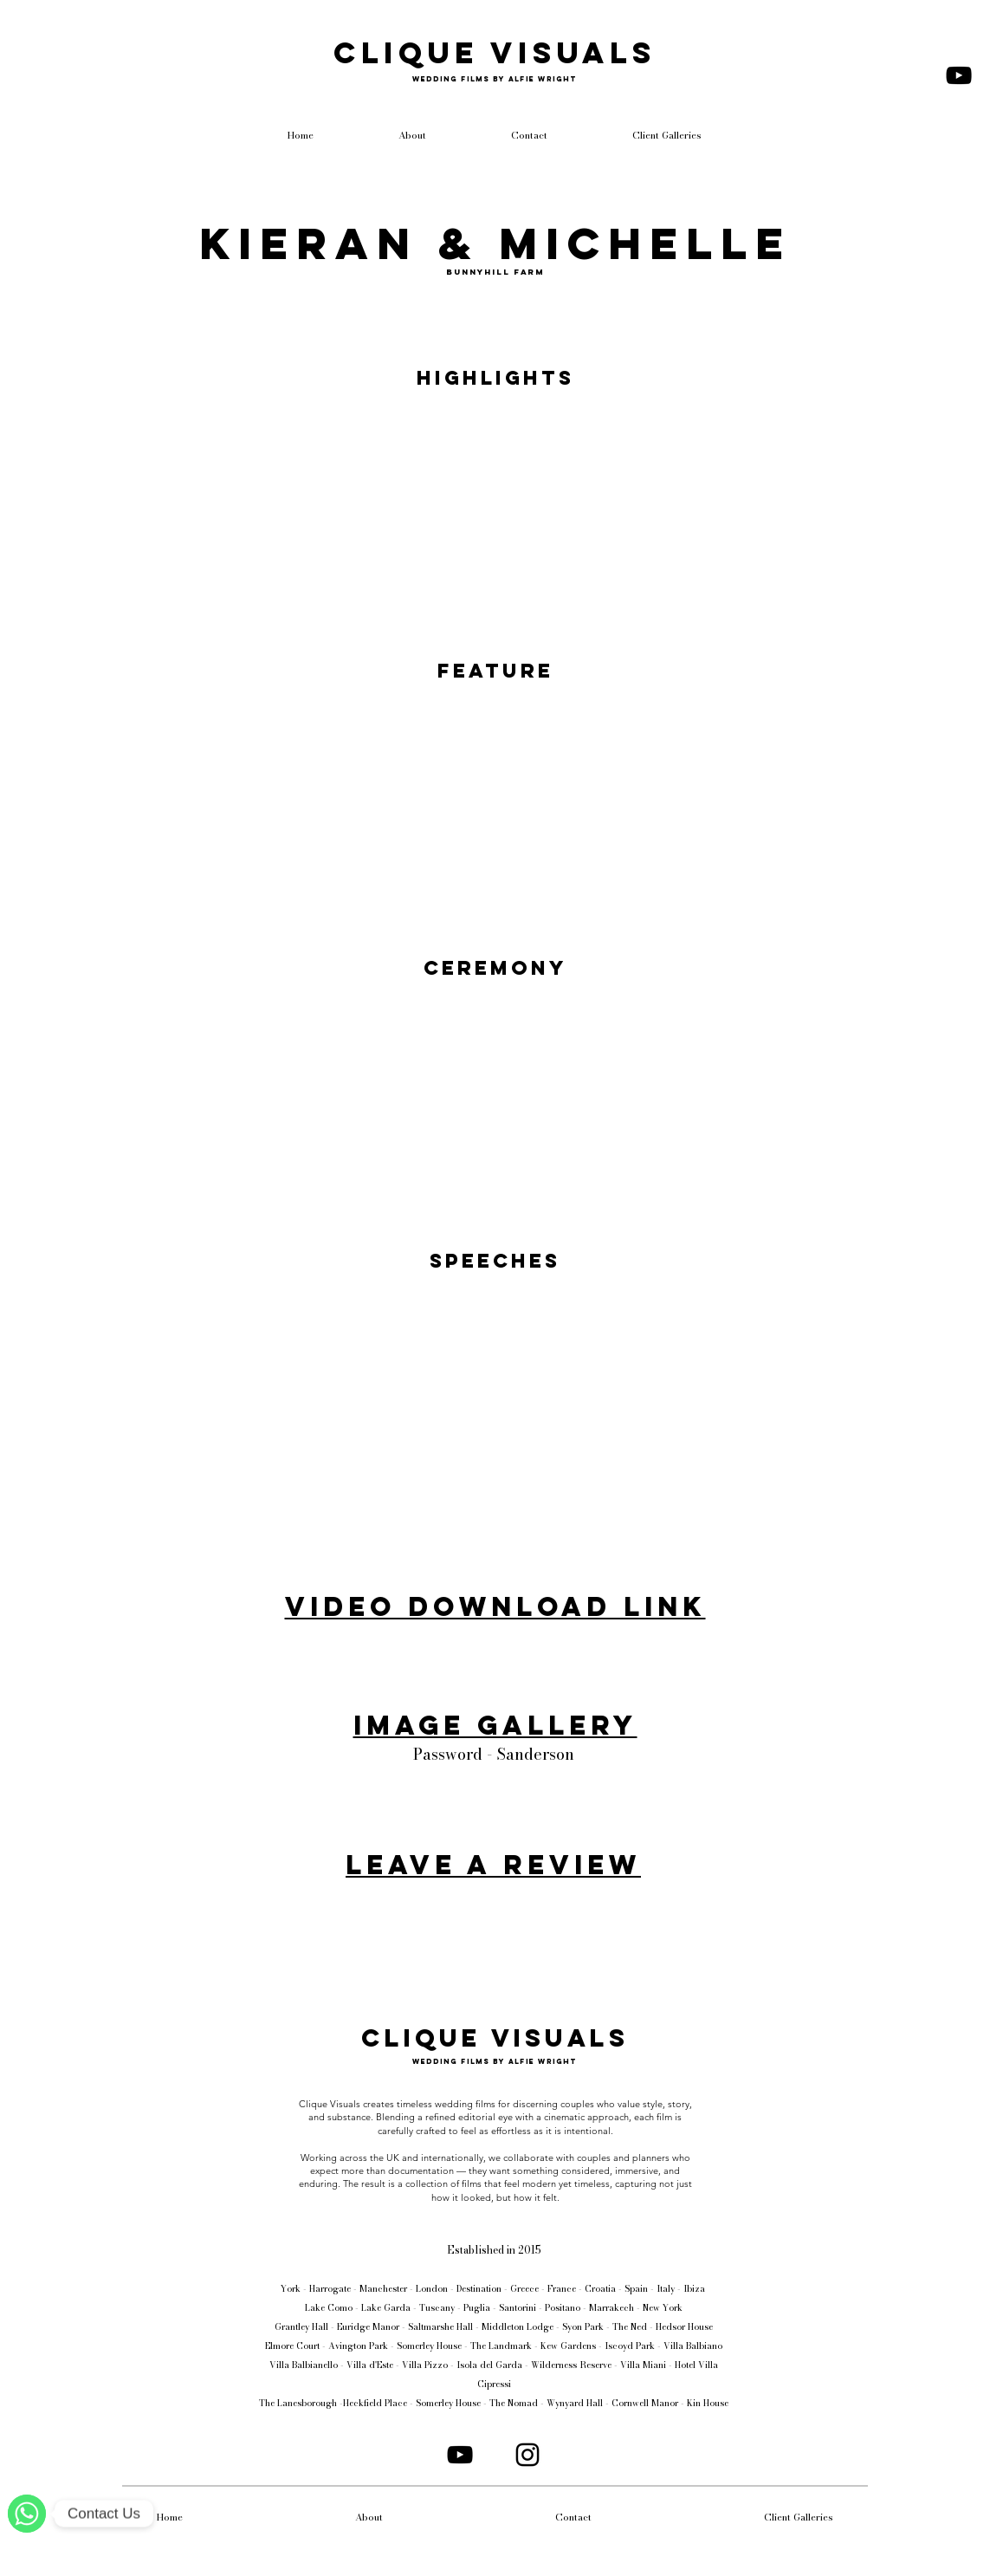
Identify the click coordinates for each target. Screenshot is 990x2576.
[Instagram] (527, 2454)
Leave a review (493, 1864)
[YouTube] (958, 75)
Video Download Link (495, 1606)
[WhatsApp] (27, 2514)
